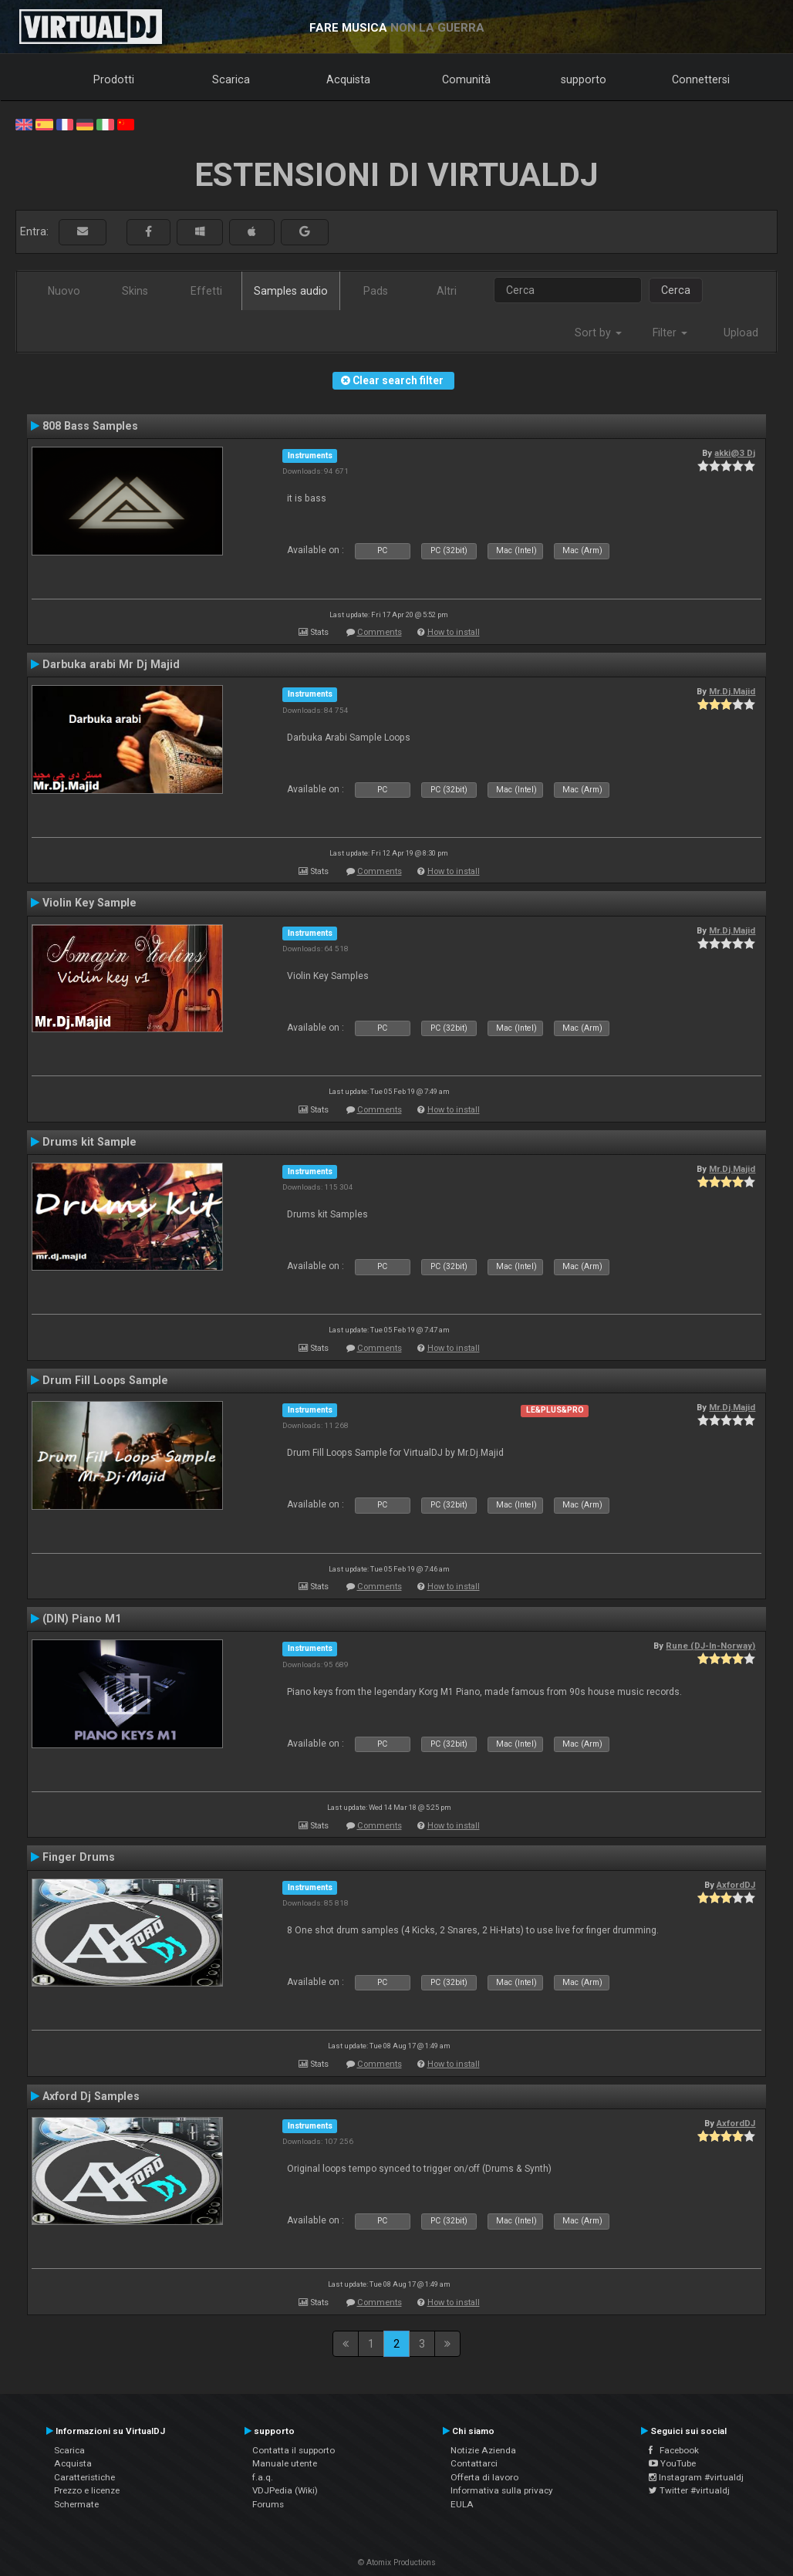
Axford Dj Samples (91, 2096)
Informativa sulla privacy (501, 2490)
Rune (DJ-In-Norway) (710, 1645)
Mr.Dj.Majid (732, 691)
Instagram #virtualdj (696, 2477)
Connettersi (701, 79)
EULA (462, 2504)
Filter (670, 332)
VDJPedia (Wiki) (285, 2490)
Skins (135, 291)
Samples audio (291, 291)
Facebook (674, 2450)
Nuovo (64, 291)
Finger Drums (78, 1857)
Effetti (206, 291)
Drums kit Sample (89, 1142)
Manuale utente (284, 2463)
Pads (375, 291)
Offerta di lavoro (484, 2477)
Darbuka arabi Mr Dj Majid (111, 664)
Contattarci (474, 2463)
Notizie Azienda (483, 2450)
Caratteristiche (84, 2477)
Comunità (466, 79)
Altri (447, 291)
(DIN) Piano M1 (81, 1618)
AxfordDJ (736, 1884)
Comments (379, 632)
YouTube (672, 2463)
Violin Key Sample (89, 902)
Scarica (231, 79)
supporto (583, 79)
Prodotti (113, 79)
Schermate (76, 2504)
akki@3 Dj (734, 452)
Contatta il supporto (293, 2450)
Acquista (348, 79)
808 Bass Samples (90, 426)
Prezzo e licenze (87, 2490)
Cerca (675, 290)
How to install (453, 632)
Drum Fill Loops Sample (105, 1380)
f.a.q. (262, 2477)
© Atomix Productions (397, 2562)
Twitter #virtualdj (689, 2490)
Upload (741, 332)
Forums (268, 2504)
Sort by (598, 332)
